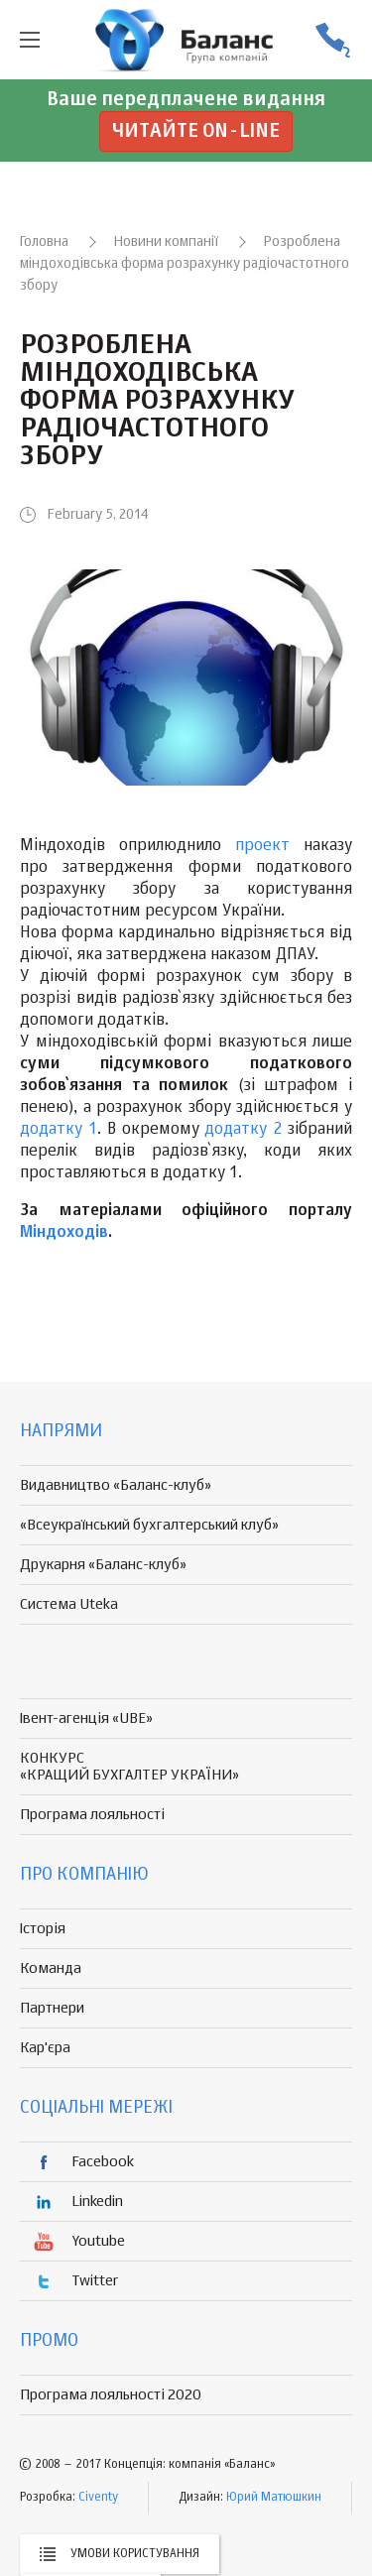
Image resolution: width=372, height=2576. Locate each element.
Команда (50, 1968)
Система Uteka (69, 1604)
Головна (44, 242)
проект (262, 846)
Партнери (52, 2008)
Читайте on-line (196, 131)
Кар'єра (45, 2047)
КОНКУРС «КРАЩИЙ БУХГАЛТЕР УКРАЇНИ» (129, 1766)
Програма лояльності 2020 (110, 2395)
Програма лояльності (92, 1814)
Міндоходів (64, 1233)
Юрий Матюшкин (273, 2498)
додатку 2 (243, 1130)
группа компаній (186, 39)
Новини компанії (166, 242)
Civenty (98, 2498)
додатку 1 (58, 1130)
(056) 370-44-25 (332, 40)
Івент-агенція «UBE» (86, 1718)
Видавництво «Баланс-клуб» (115, 1485)
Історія (42, 1928)
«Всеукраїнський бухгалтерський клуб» (149, 1525)
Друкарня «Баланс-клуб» (103, 1564)
